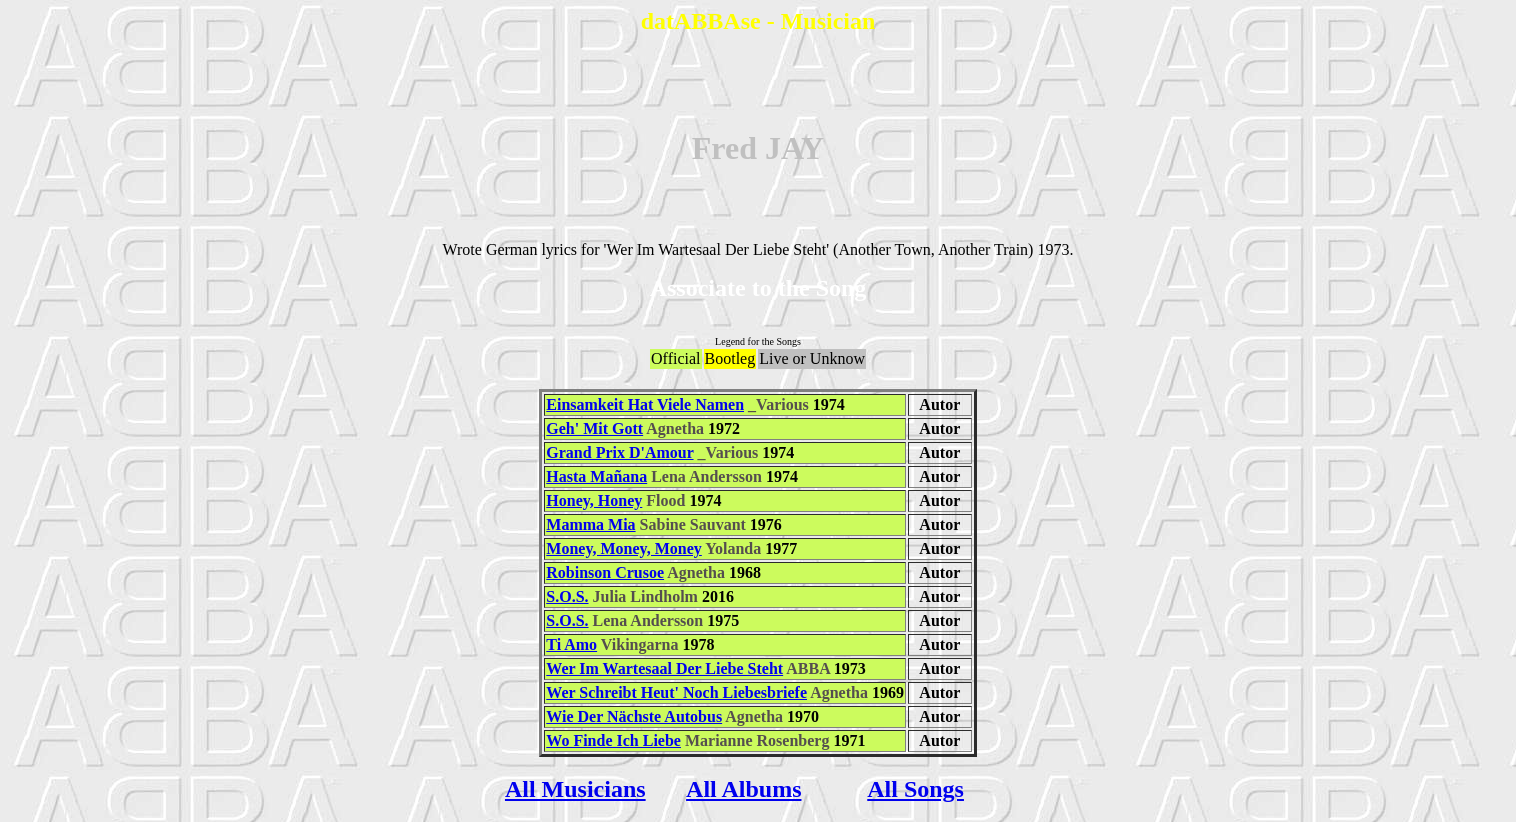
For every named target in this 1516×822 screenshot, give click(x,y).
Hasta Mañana (596, 476)
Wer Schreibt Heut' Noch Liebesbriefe (676, 692)
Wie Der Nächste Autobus (634, 716)
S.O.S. (567, 596)
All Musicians (575, 789)
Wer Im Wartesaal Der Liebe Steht (664, 668)
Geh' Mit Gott (594, 428)
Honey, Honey (594, 500)
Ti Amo (571, 644)
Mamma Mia (590, 524)
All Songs (915, 789)
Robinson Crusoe (605, 572)
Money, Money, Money (624, 548)
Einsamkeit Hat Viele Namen (645, 404)
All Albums (743, 789)
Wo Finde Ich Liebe (613, 740)
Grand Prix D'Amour (619, 452)
